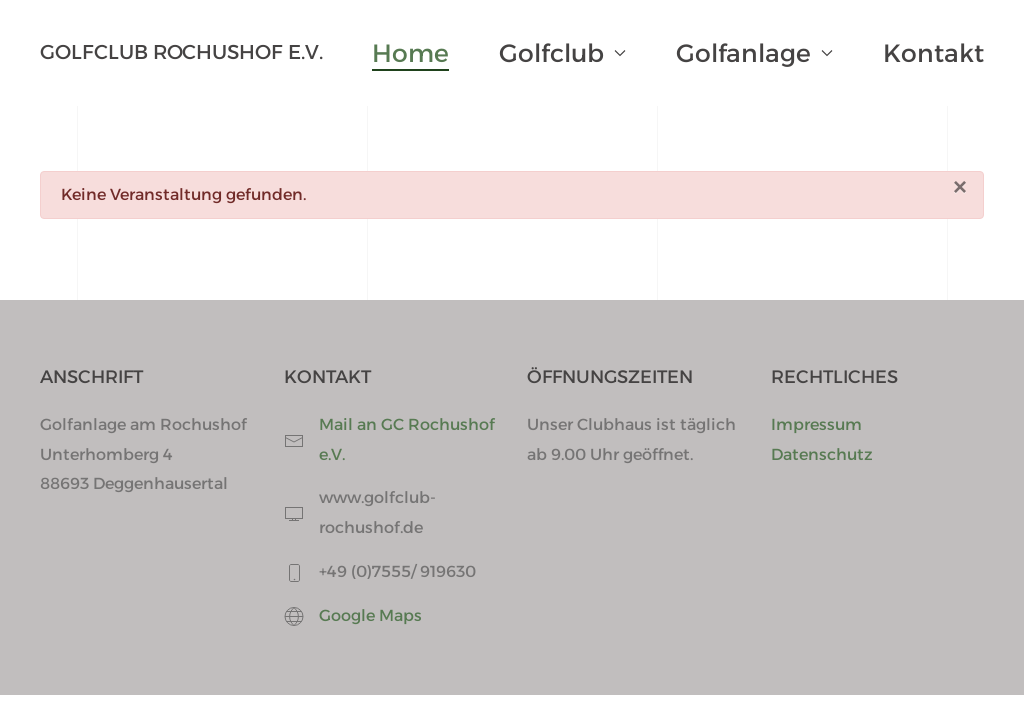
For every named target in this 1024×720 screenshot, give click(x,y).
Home (410, 53)
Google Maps (370, 615)
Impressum (816, 424)
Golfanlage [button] (754, 53)
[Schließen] (960, 187)
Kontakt (933, 53)
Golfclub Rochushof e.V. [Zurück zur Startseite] (181, 52)
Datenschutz (822, 454)
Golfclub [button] (562, 53)
